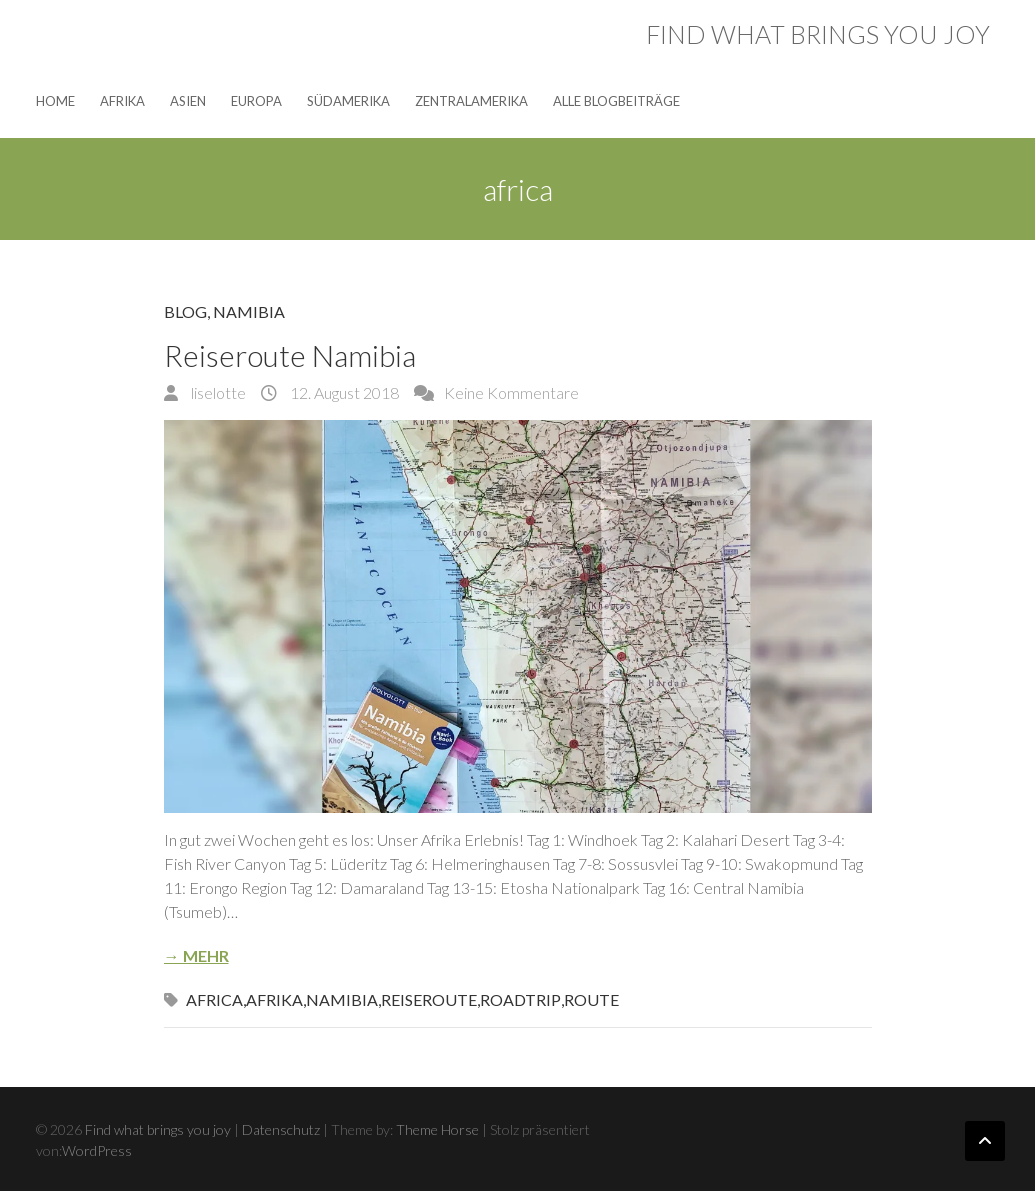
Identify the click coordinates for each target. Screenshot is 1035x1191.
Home (55, 101)
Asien (188, 101)
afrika (274, 999)
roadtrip (520, 999)
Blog (185, 311)
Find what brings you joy (818, 34)
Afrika (122, 101)
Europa (256, 101)
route (591, 999)
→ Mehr (196, 955)
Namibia (249, 311)
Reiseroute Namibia (290, 355)
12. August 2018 (343, 392)
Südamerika (348, 101)
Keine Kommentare (511, 392)
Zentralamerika (471, 101)
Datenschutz (281, 1129)
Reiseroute (429, 999)
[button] (518, 616)
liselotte (217, 392)
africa (214, 999)
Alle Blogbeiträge (616, 101)
